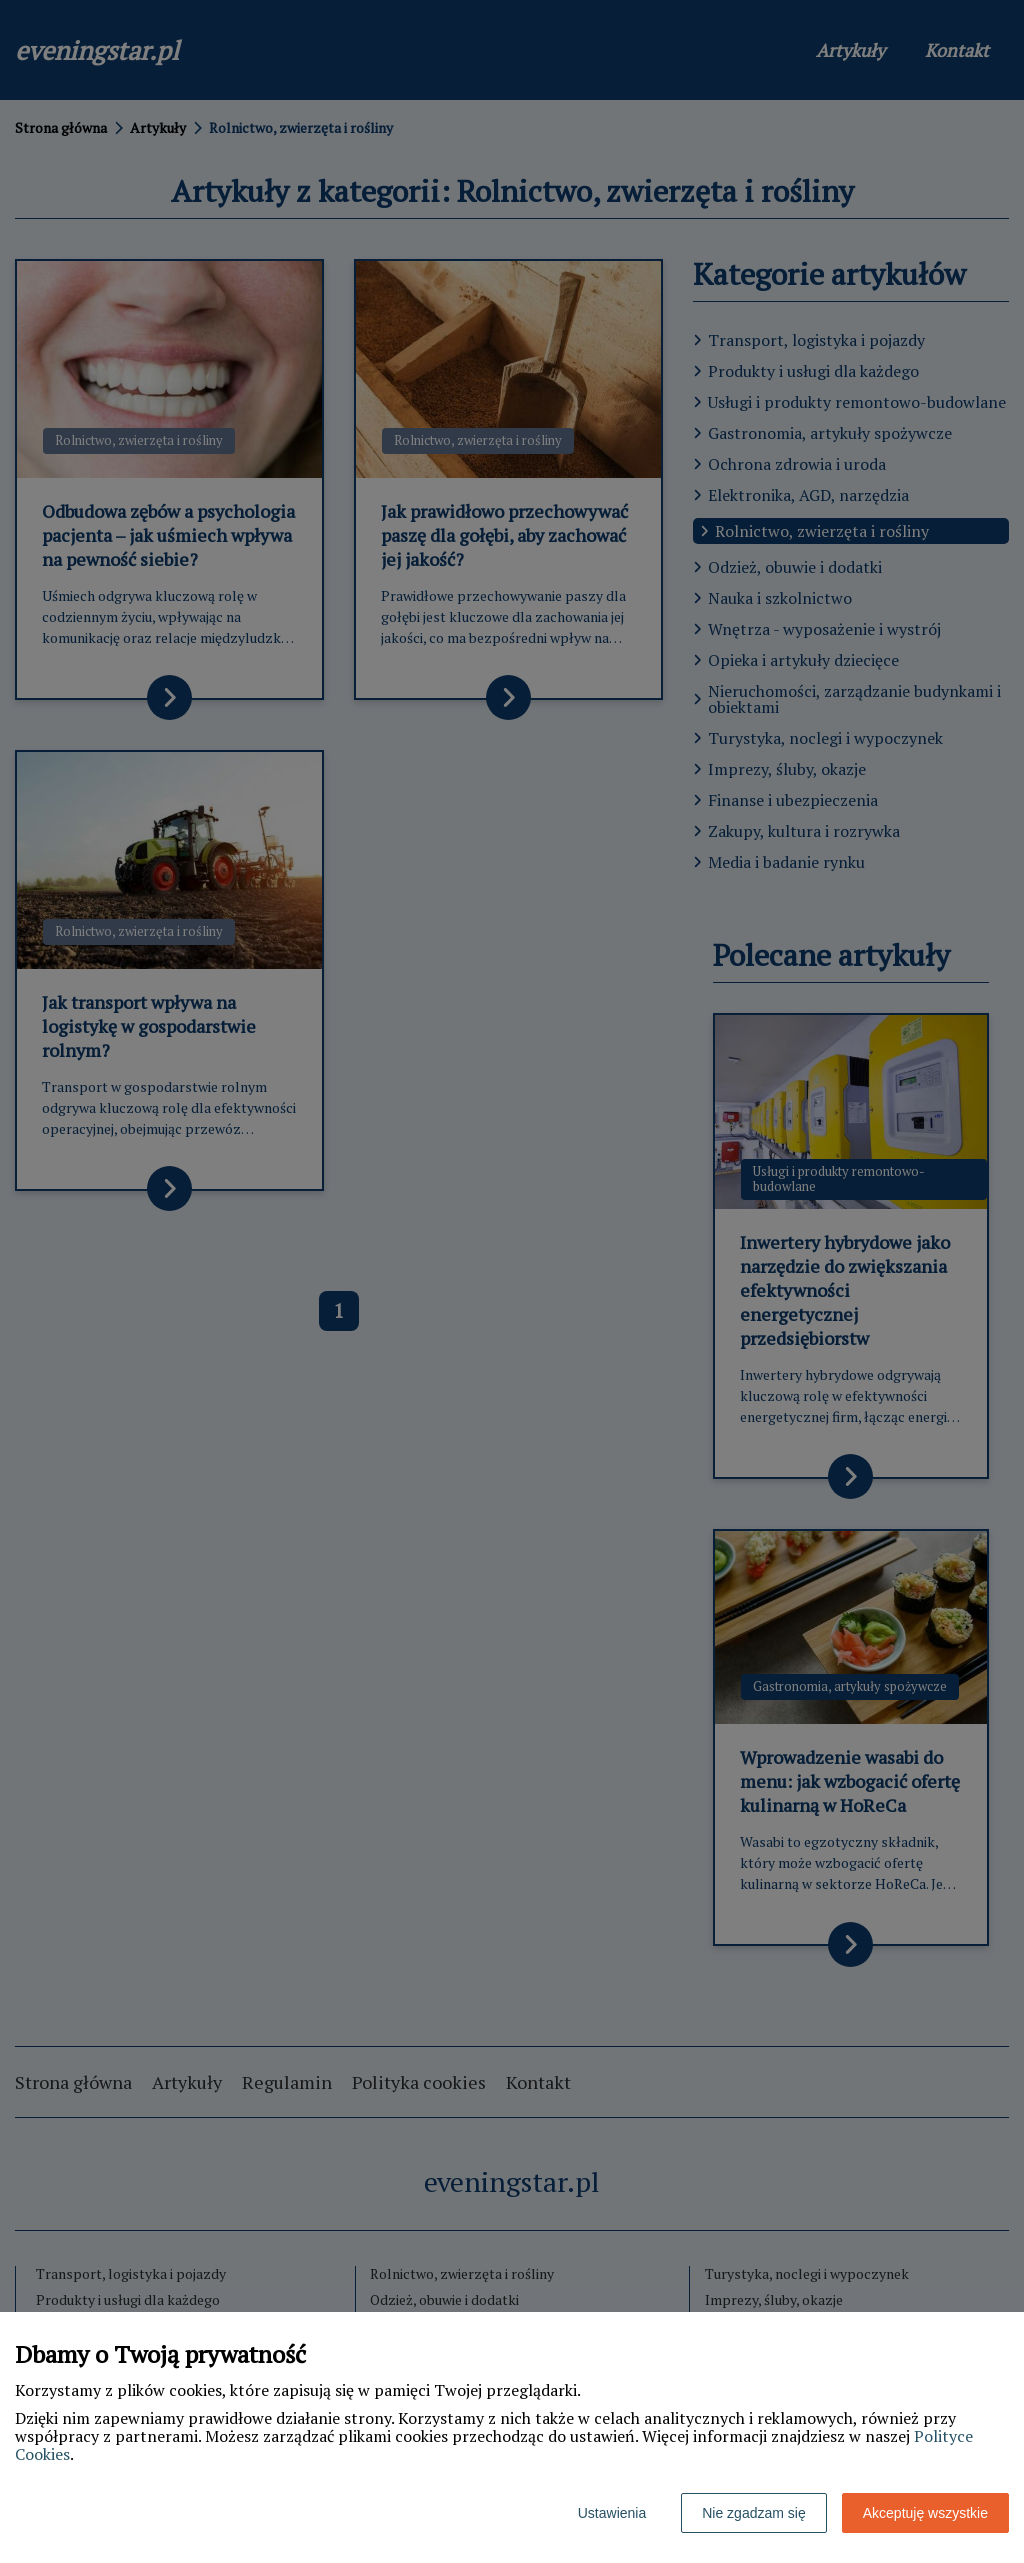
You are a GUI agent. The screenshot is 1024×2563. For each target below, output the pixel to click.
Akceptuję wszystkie (925, 2513)
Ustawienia (612, 2513)
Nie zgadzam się (754, 2513)
